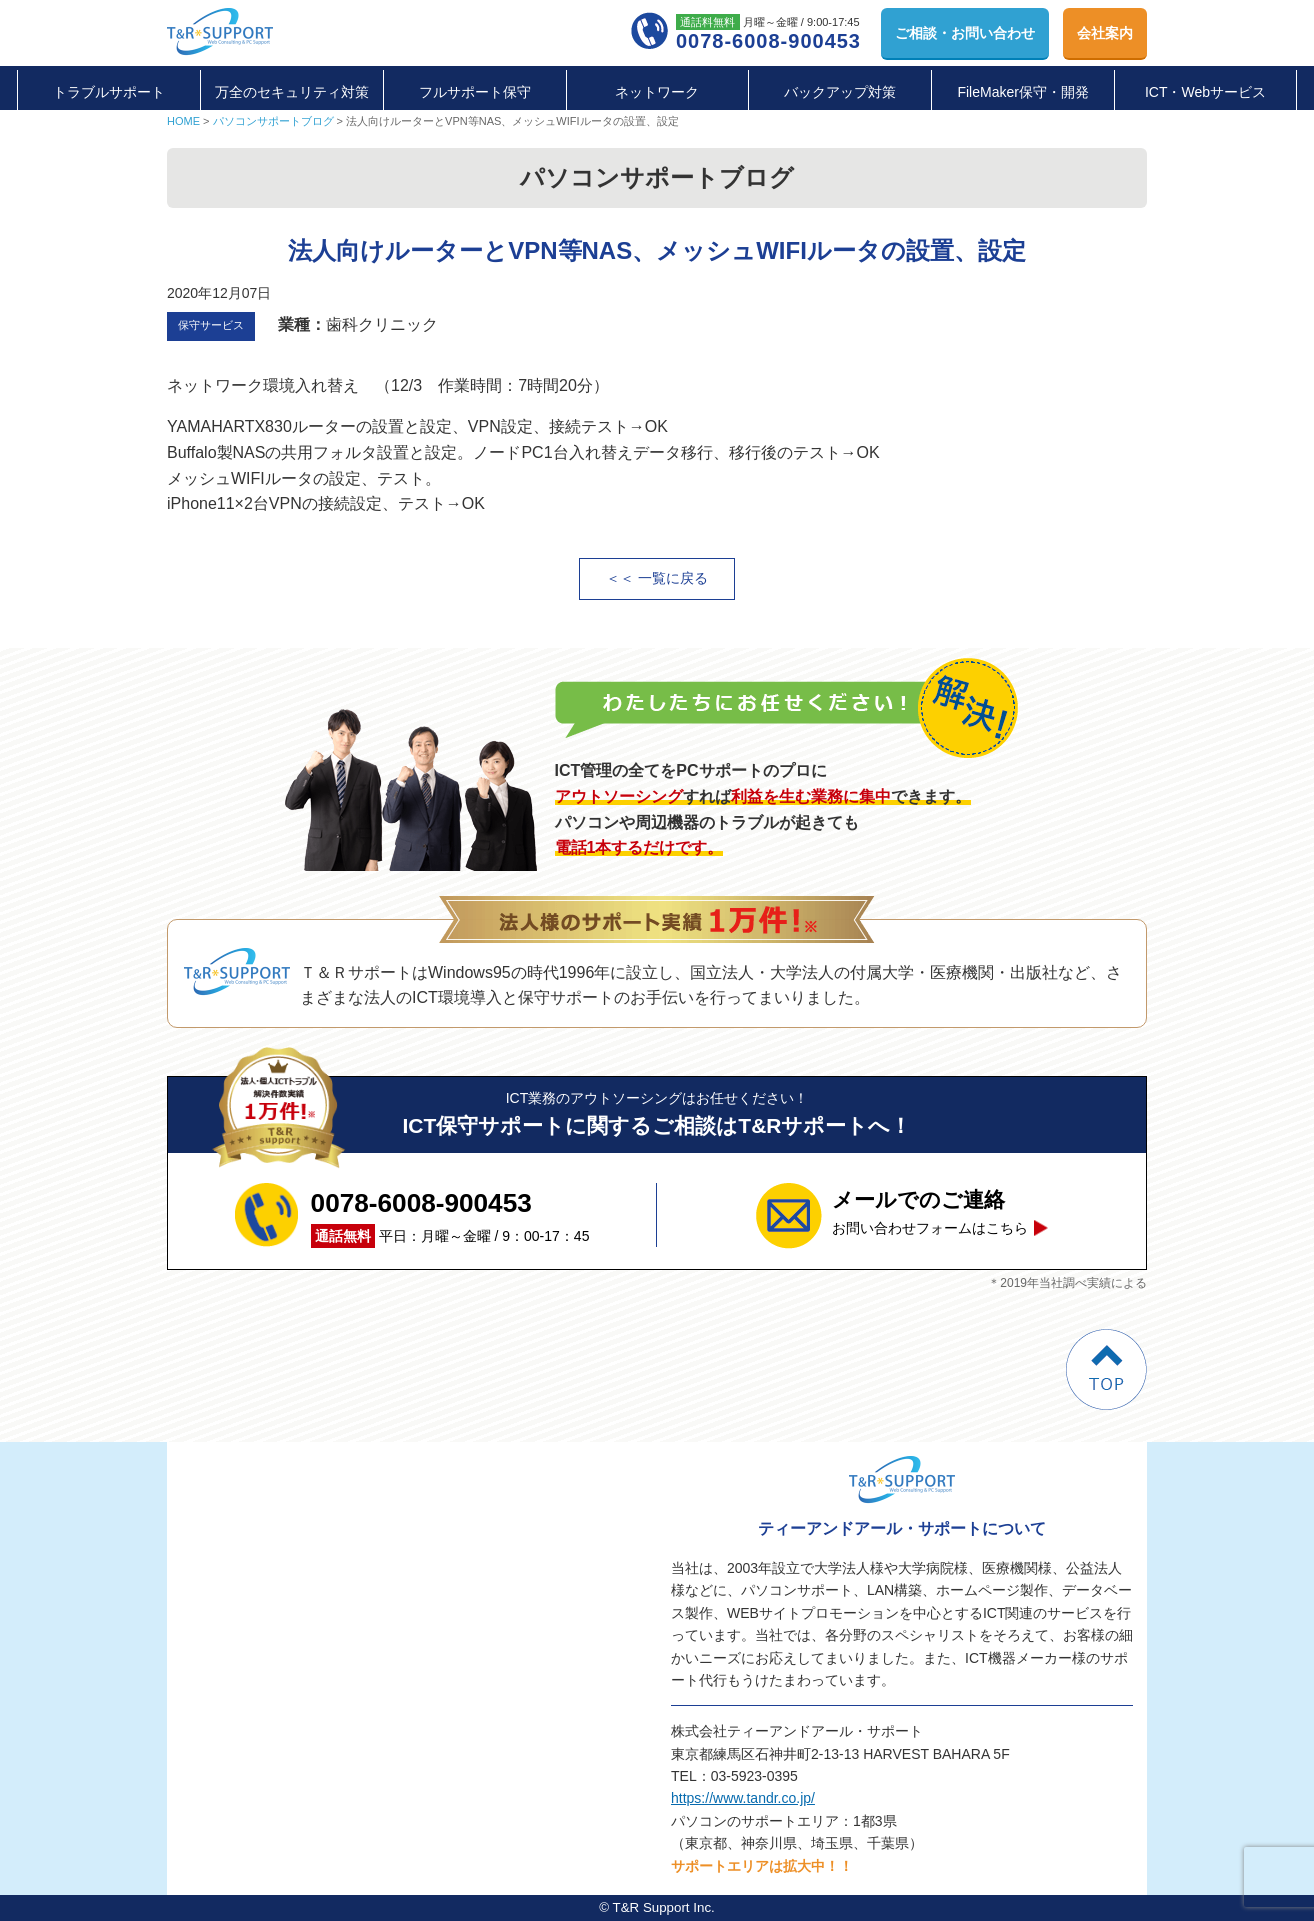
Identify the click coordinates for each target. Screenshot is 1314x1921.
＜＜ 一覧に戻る (657, 578)
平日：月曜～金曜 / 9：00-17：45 (450, 1215)
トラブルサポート (109, 92)
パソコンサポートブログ (273, 121)
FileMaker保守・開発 (1022, 92)
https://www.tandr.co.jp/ (743, 1798)
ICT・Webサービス (1205, 92)
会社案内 (1105, 33)
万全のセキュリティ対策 (292, 92)
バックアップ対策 (840, 92)
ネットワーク (657, 92)
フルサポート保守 (475, 92)
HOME (183, 121)
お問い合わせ (965, 33)
